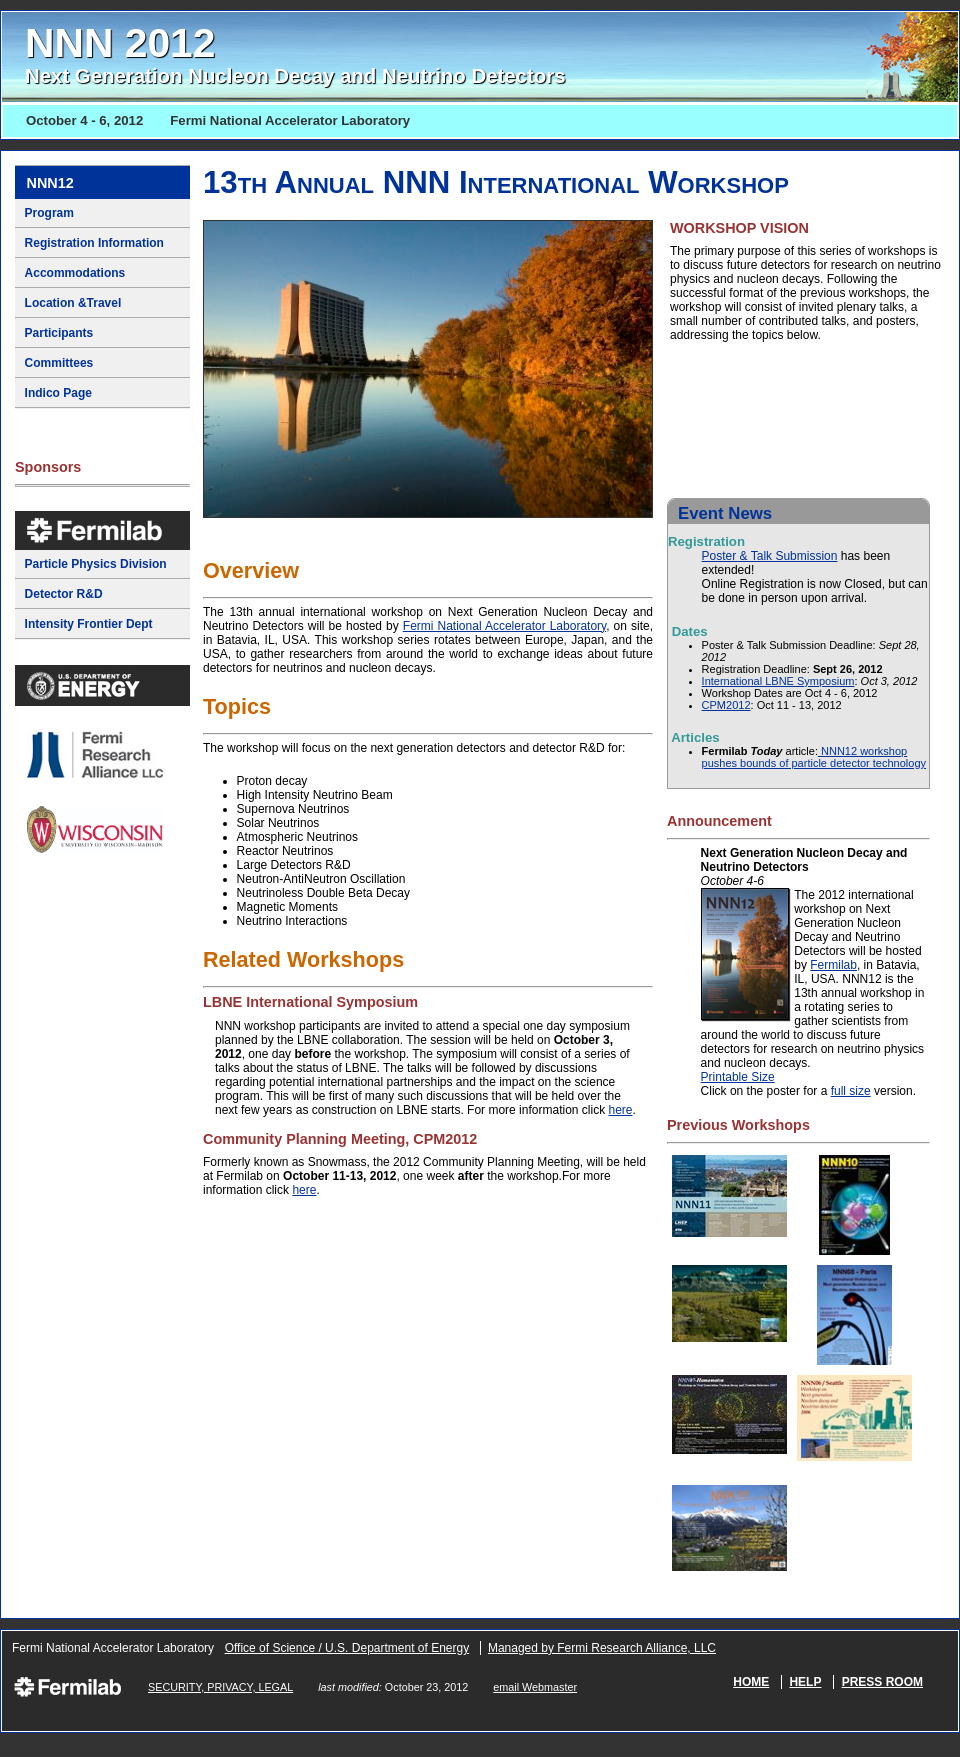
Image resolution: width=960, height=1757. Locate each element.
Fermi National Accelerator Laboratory (504, 626)
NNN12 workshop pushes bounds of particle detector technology (814, 757)
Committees (59, 363)
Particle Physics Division (96, 564)
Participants (59, 333)
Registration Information (94, 243)
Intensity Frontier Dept (89, 624)
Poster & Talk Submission (770, 556)
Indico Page (58, 393)
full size (851, 1091)
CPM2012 (726, 705)
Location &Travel (73, 303)
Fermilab (833, 965)
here (620, 1110)
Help (805, 1682)
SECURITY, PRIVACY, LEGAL (220, 1687)
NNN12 (50, 183)
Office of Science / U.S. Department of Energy (347, 1648)
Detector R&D (64, 594)
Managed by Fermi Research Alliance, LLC (602, 1648)
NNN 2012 (295, 53)
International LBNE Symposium (778, 681)
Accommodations (75, 273)
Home (751, 1682)
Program (49, 213)
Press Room (882, 1682)
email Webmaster (535, 1687)
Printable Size (738, 1077)
